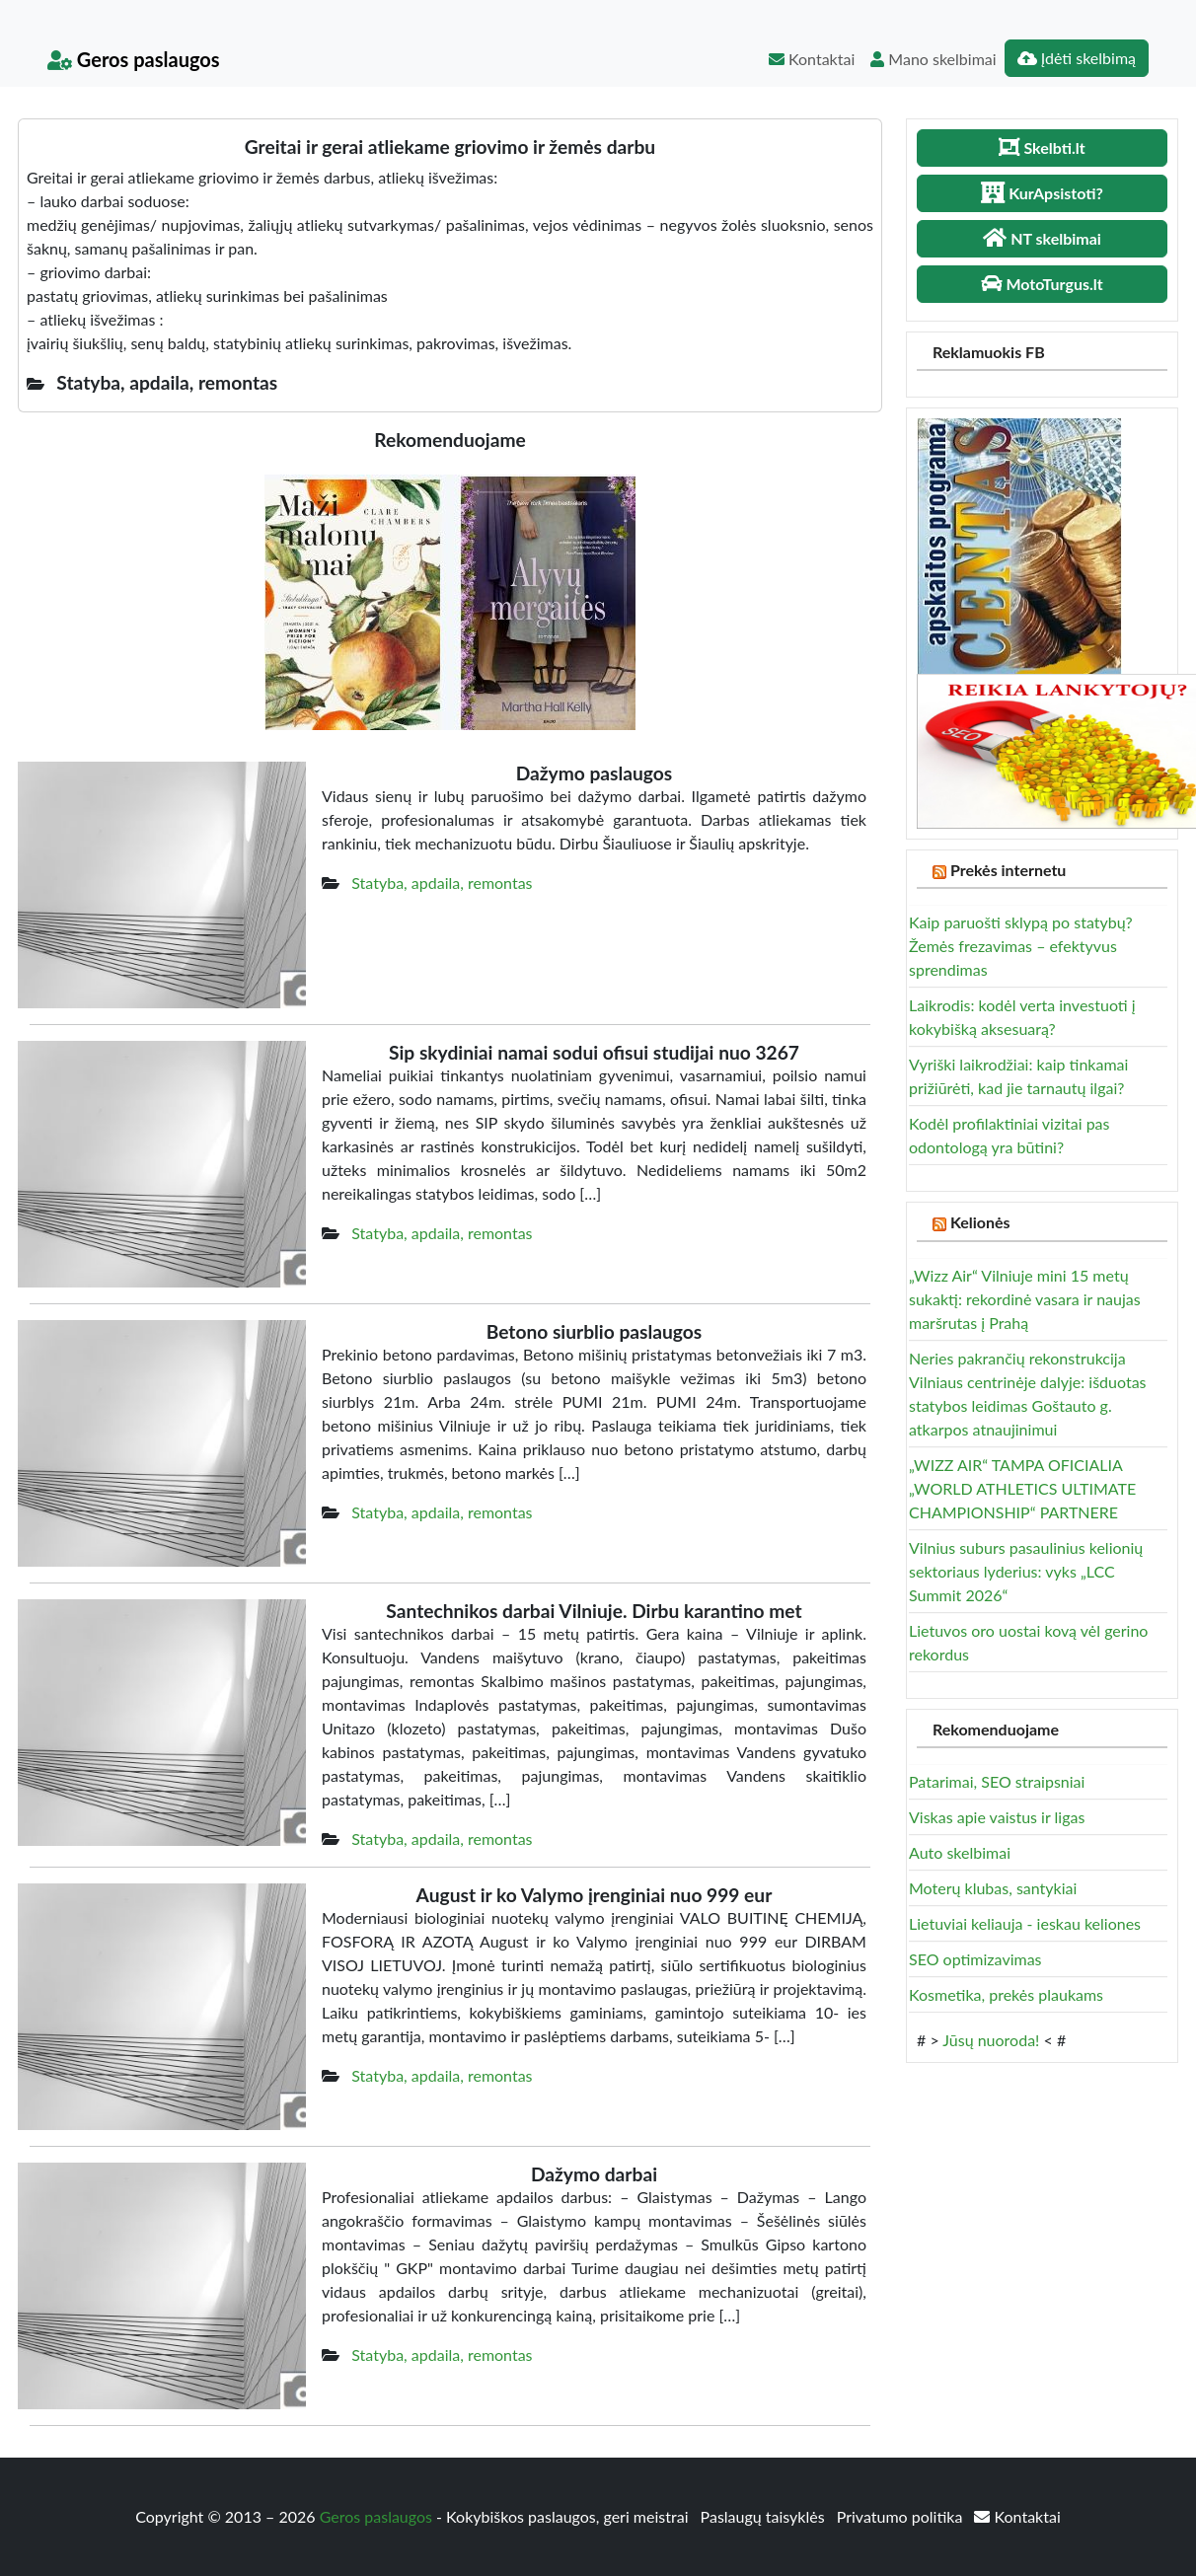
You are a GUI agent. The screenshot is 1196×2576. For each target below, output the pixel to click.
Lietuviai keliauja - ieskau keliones (1025, 1923)
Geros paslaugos (133, 59)
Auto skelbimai (959, 1852)
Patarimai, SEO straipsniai (996, 1781)
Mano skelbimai (933, 58)
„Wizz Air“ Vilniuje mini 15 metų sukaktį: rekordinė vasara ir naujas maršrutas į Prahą (1025, 1299)
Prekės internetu (1008, 869)
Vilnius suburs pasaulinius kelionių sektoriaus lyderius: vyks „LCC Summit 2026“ (1026, 1571)
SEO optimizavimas (975, 1959)
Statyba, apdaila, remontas (441, 882)
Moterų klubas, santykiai (993, 1887)
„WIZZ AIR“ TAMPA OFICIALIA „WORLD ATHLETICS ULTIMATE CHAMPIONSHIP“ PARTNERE (1022, 1488)
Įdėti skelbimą (1076, 57)
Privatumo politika (902, 2516)
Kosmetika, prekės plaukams (1006, 1994)
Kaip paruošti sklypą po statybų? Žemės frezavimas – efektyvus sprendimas (1021, 946)
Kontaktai (812, 58)
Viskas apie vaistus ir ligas (996, 1816)
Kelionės (980, 1222)
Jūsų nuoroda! (990, 2039)
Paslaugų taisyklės (765, 2516)
